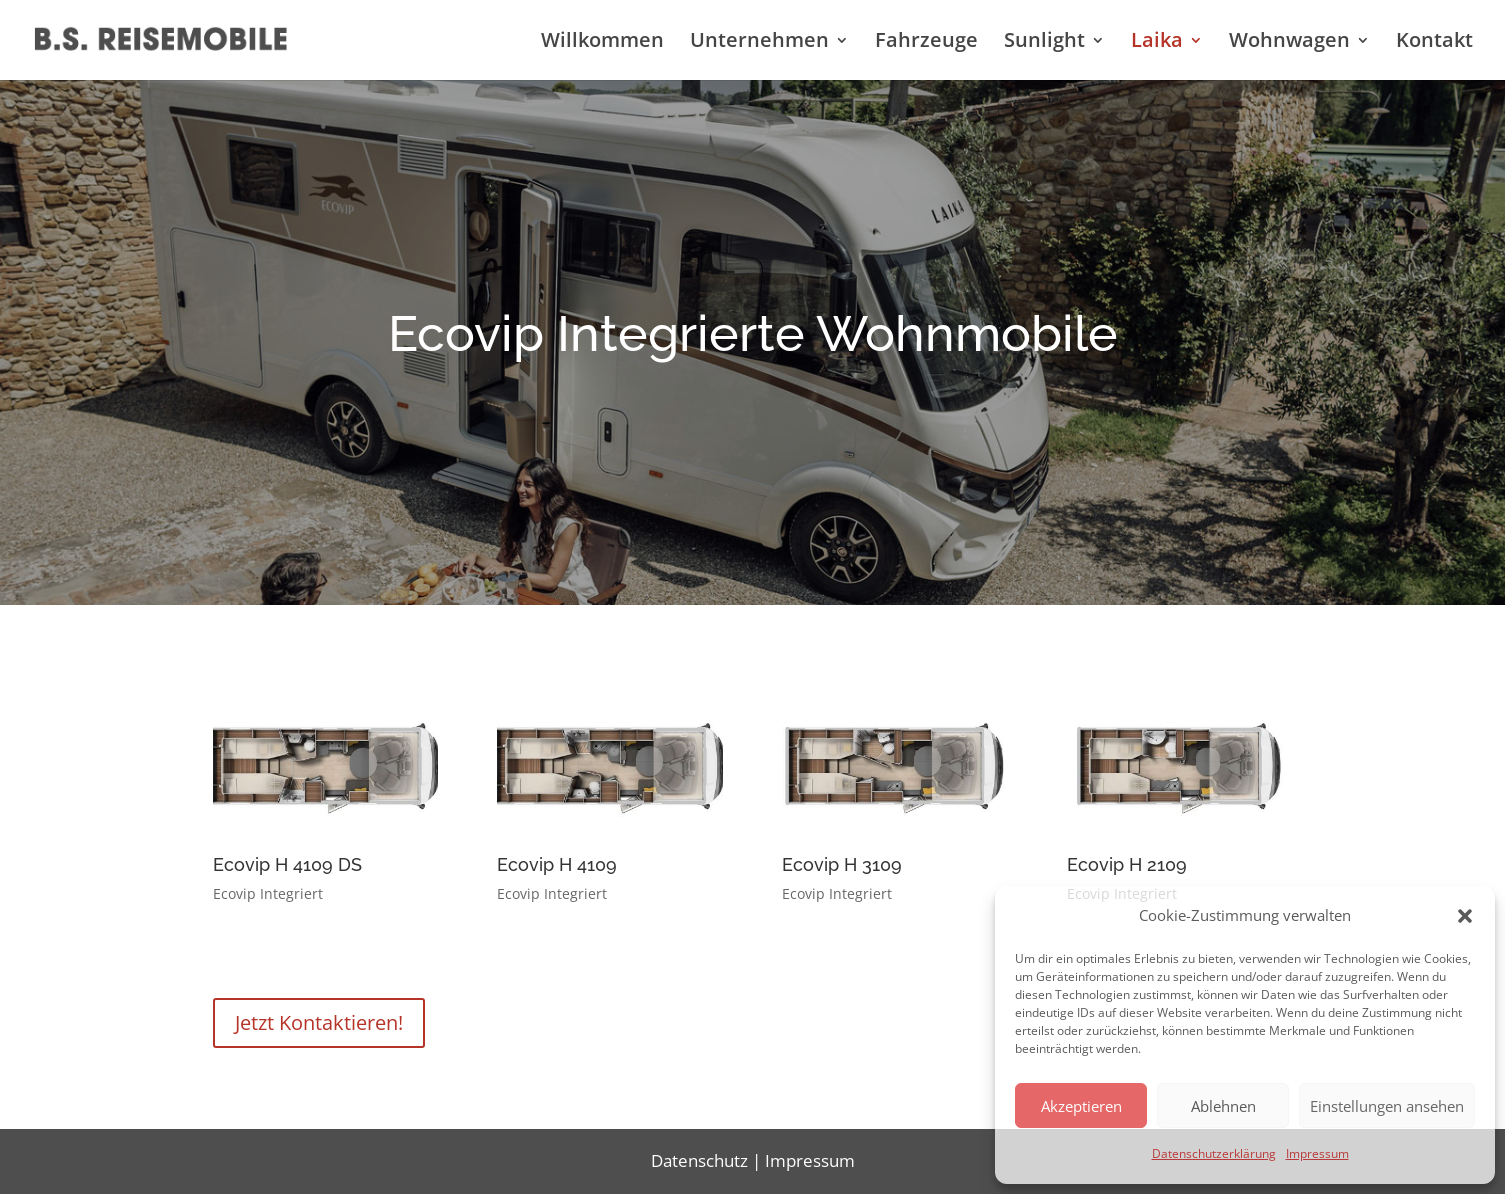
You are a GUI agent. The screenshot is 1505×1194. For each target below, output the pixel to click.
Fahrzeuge (926, 43)
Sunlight (1044, 43)
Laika (1157, 43)
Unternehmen (759, 43)
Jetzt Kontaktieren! (319, 1022)
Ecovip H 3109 (842, 864)
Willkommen (602, 43)
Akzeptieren (1081, 1106)
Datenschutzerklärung (1214, 1153)
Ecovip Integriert (268, 893)
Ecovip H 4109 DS (287, 864)
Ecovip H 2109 (1127, 864)
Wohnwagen (1289, 43)
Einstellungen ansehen (1387, 1106)
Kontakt (1434, 43)
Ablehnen (1223, 1106)
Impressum (1317, 1153)
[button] (1465, 916)
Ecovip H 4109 (557, 864)
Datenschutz (699, 1160)
